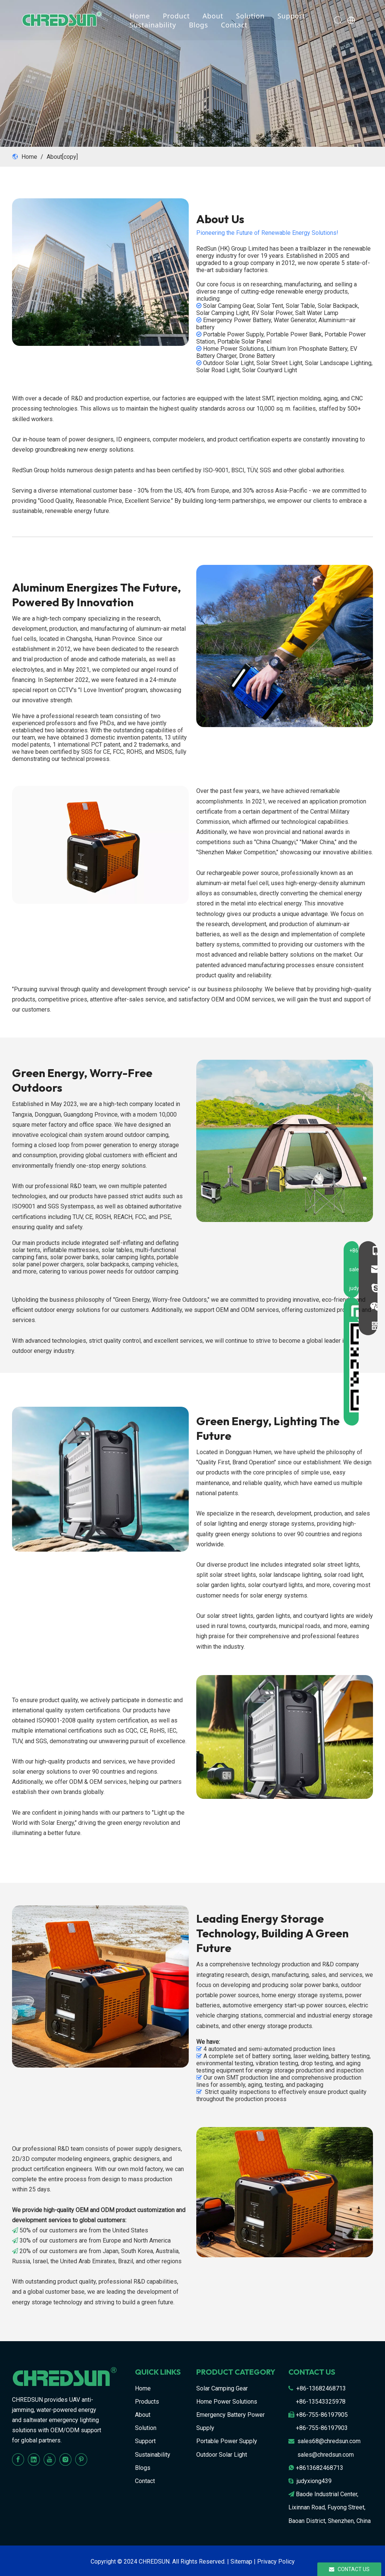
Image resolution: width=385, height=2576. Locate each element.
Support (295, 16)
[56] (284, 1737)
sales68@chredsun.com (329, 2441)
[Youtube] (50, 2459)
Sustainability (156, 25)
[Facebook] (18, 2459)
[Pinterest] (81, 2459)
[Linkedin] (34, 2459)
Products (147, 2401)
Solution (254, 16)
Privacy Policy (276, 2561)
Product (180, 16)
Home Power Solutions (226, 2401)
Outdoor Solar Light (221, 2454)
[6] (100, 272)
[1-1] (284, 646)
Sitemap (241, 2561)
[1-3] (100, 1986)
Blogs (202, 25)
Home (143, 16)
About (216, 16)
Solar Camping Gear (222, 2388)
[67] (100, 845)
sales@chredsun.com (325, 2454)
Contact (238, 25)
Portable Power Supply (226, 2441)
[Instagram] (65, 2459)
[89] (284, 2192)
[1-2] (284, 1141)
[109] (100, 1479)
